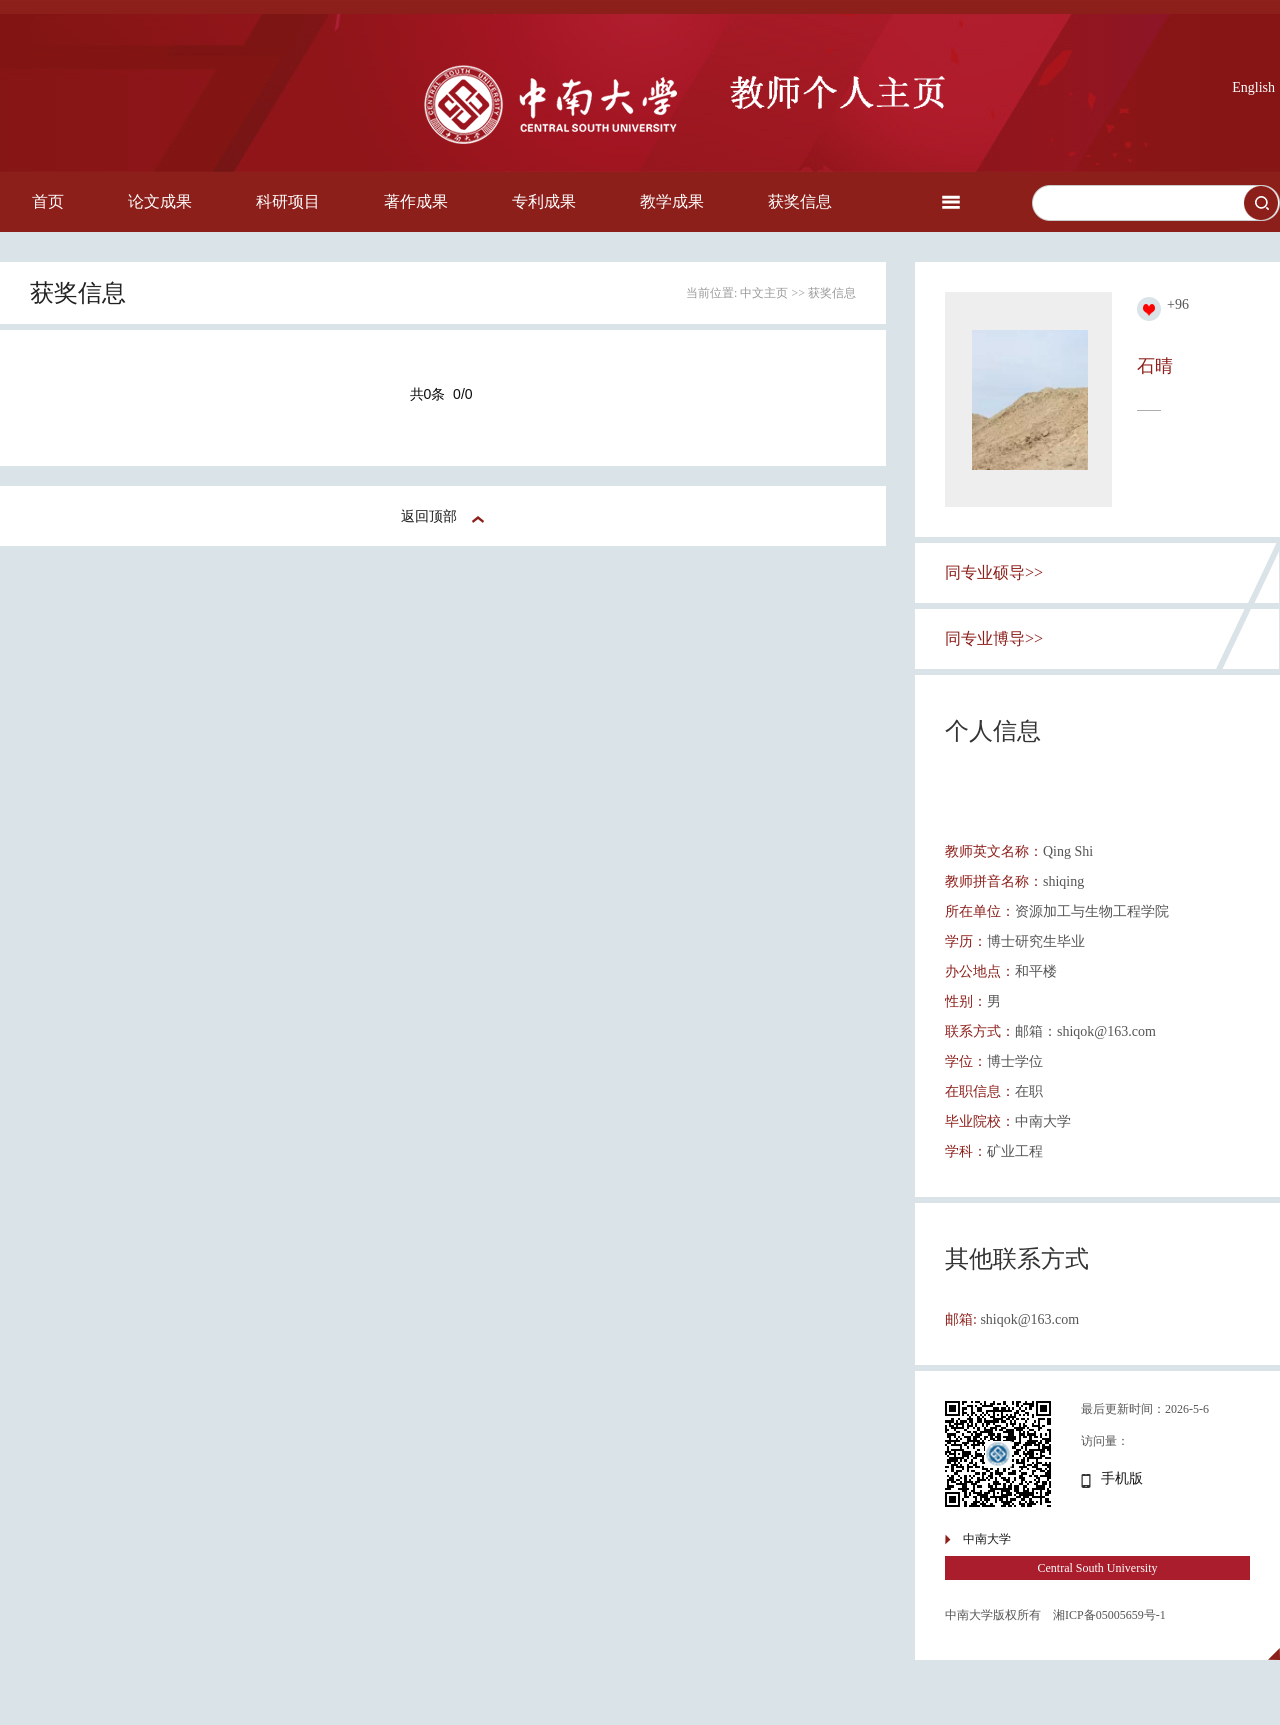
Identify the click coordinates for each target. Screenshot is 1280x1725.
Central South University (1098, 1568)
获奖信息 (800, 201)
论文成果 (160, 201)
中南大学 (987, 1539)
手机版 (1122, 1478)
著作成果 (416, 201)
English (1253, 87)
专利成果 (544, 201)
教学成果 (672, 201)
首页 (48, 201)
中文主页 (764, 293)
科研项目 (288, 201)
